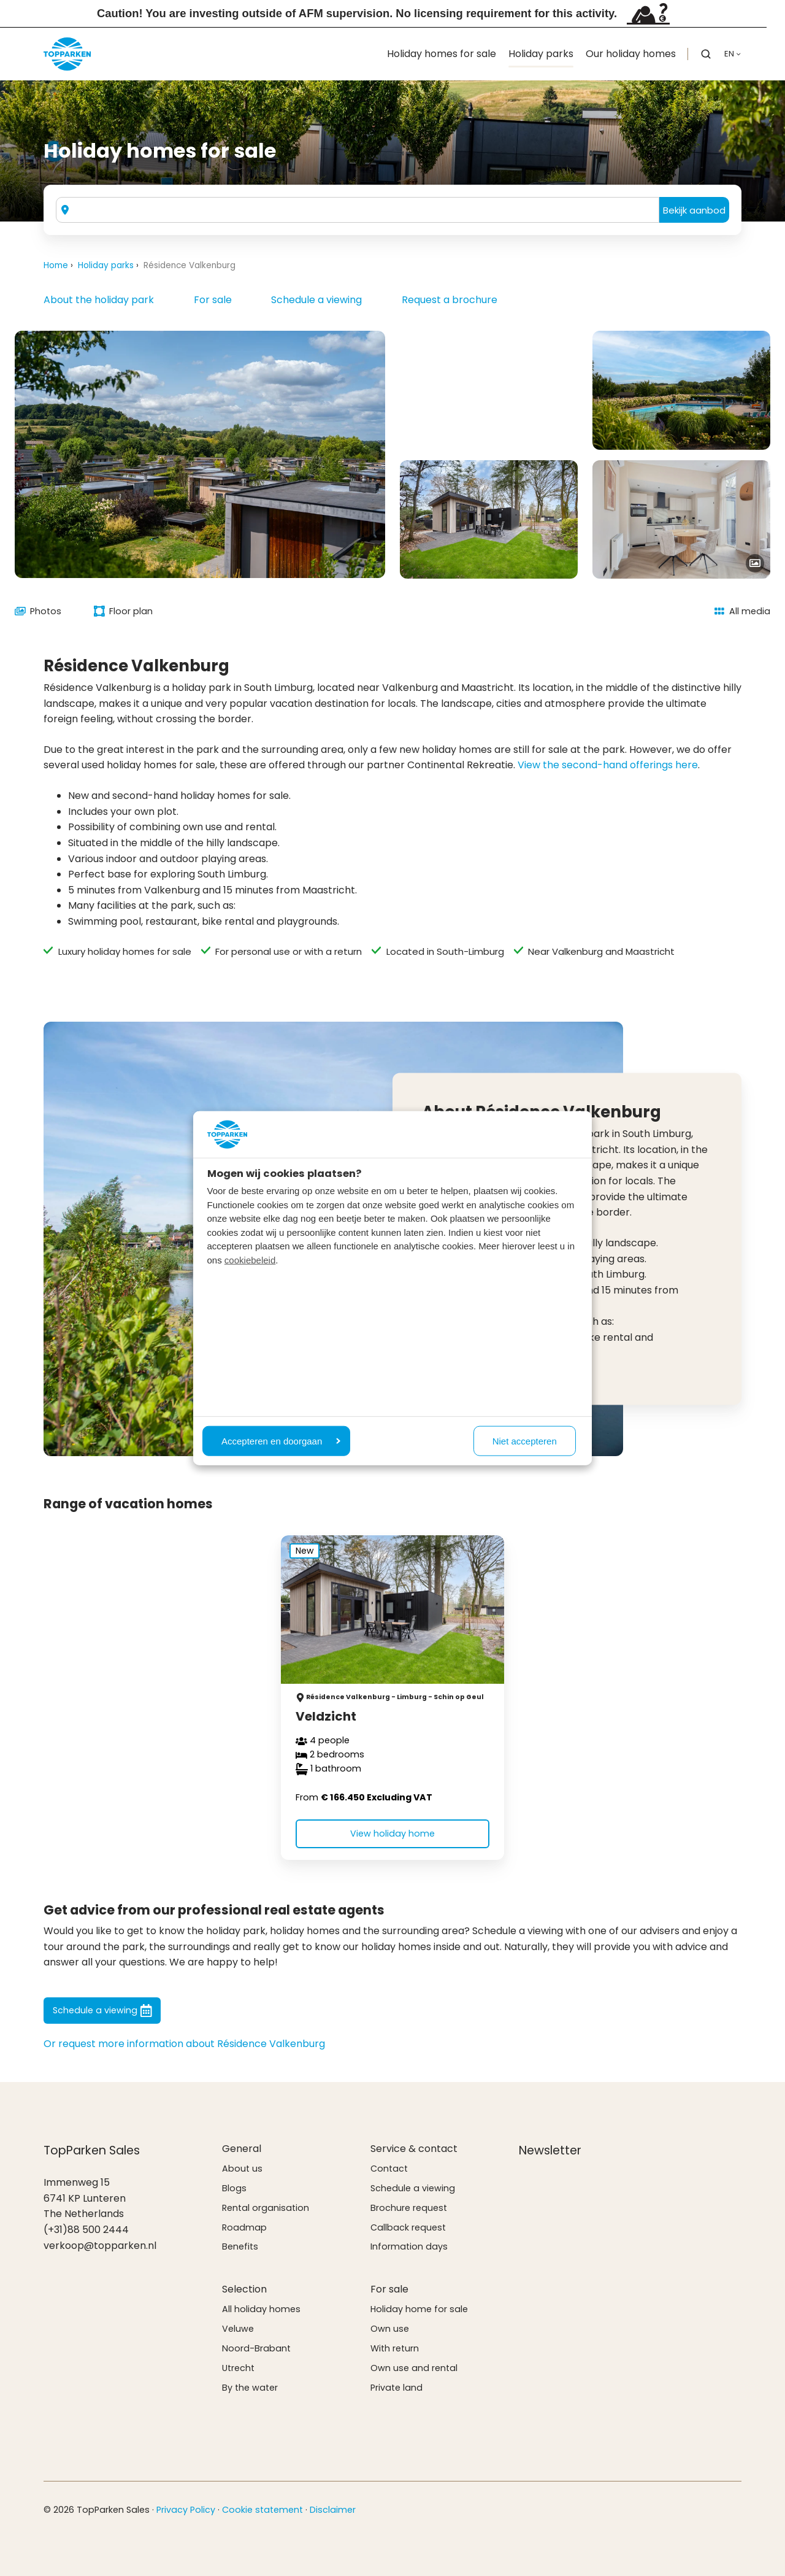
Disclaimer (333, 2510)
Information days (409, 2246)
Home (56, 265)
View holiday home (392, 1833)
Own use (389, 2329)
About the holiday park (99, 300)
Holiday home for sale (419, 2309)
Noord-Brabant (256, 2348)
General (241, 2149)
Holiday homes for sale (441, 54)
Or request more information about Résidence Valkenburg (184, 2044)
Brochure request (408, 2208)
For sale (213, 300)
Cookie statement (262, 2510)
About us (242, 2168)
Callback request (408, 2227)
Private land (396, 2387)
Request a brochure (449, 300)
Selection (244, 2289)
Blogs (234, 2188)
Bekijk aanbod (694, 210)
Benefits (240, 2246)
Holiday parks (540, 54)
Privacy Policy (185, 2510)
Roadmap (244, 2227)
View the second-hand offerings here (608, 765)
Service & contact (414, 2149)
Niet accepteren (524, 1440)
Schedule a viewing (316, 300)
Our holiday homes (631, 54)
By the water (250, 2387)
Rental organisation (265, 2208)
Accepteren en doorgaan (280, 1440)
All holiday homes (261, 2309)
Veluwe (238, 2329)
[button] (706, 54)
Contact (389, 2168)
